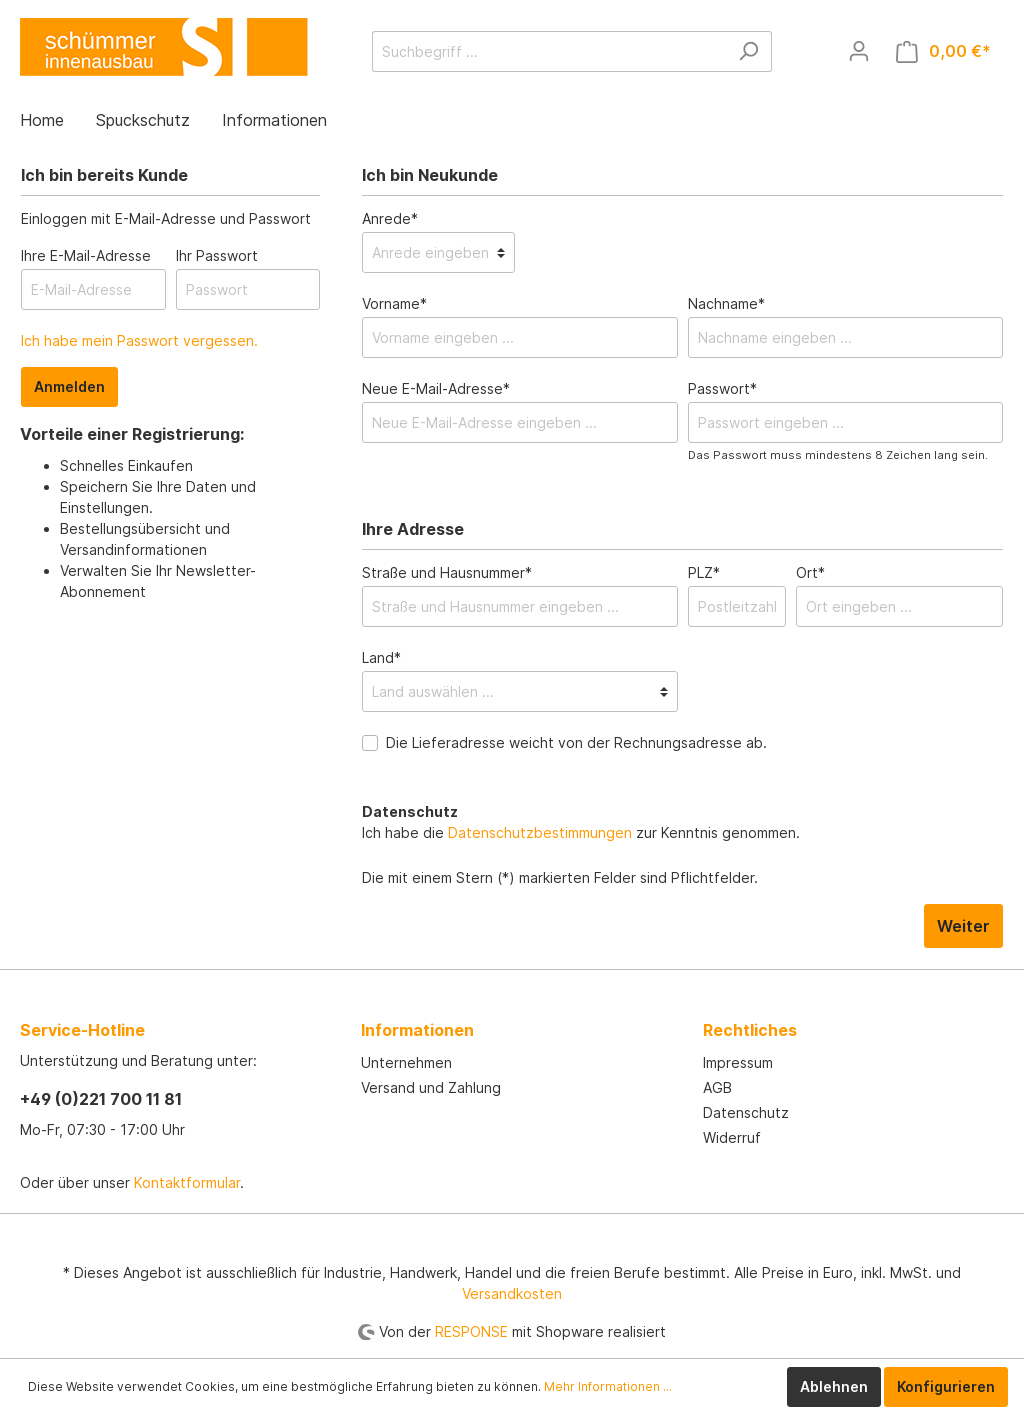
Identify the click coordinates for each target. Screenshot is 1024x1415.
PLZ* (704, 572)
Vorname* (394, 303)
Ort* (810, 572)
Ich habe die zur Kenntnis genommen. (581, 822)
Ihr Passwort (217, 255)
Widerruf (732, 1137)
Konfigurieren (946, 1386)
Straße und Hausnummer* (447, 572)
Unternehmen (406, 1062)
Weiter (963, 926)
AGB (717, 1087)
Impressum (738, 1062)
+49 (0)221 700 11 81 (101, 1099)
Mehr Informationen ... (608, 1386)
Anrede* (390, 218)
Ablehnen (834, 1386)
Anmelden (69, 386)
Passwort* (722, 388)
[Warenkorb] (943, 51)
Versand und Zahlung (431, 1087)
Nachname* (726, 303)
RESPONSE (471, 1331)
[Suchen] (748, 51)
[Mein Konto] (859, 51)
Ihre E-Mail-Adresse (86, 255)
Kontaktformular (187, 1182)
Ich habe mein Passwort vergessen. (139, 340)
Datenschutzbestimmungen (540, 832)
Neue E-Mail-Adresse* (436, 388)
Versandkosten (512, 1293)
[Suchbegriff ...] (549, 51)
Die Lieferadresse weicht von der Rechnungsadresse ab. (576, 742)
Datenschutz (746, 1112)
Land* (381, 657)
